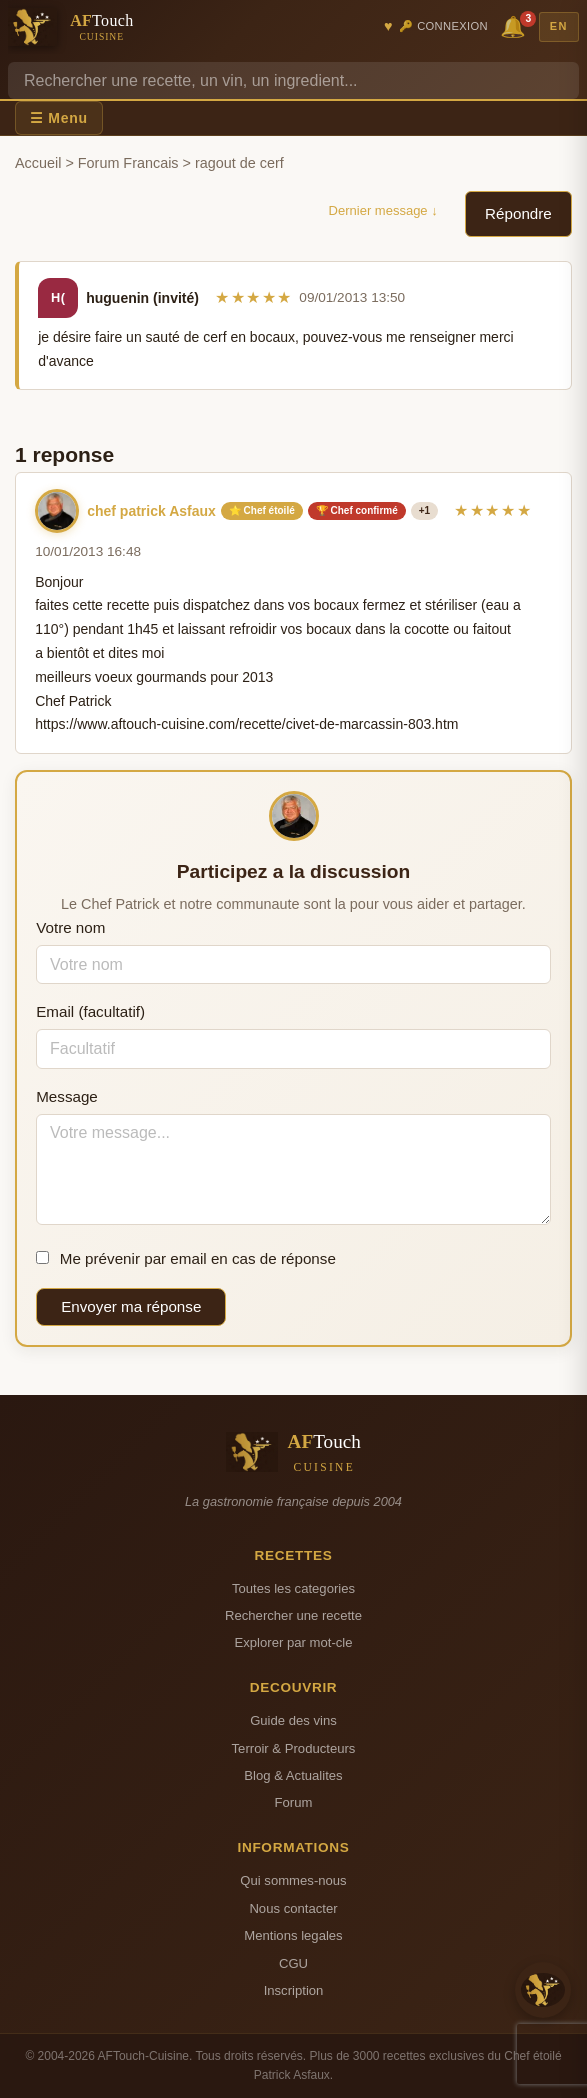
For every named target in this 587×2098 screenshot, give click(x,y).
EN (559, 26)
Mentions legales (293, 1935)
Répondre (518, 213)
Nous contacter (293, 1908)
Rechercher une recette (293, 1615)
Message (67, 1096)
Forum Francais (128, 163)
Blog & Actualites (293, 1775)
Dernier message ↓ (383, 210)
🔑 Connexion (443, 26)
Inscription (294, 1990)
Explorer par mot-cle (293, 1642)
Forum (294, 1802)
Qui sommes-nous (293, 1880)
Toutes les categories (293, 1588)
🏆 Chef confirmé (357, 510)
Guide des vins (293, 1720)
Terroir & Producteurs (294, 1748)
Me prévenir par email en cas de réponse (186, 1258)
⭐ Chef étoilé (262, 510)
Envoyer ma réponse (131, 1306)
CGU (293, 1963)
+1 (424, 510)
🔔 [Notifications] (516, 25)
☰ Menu (59, 118)
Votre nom (70, 927)
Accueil (38, 163)
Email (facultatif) (90, 1011)
